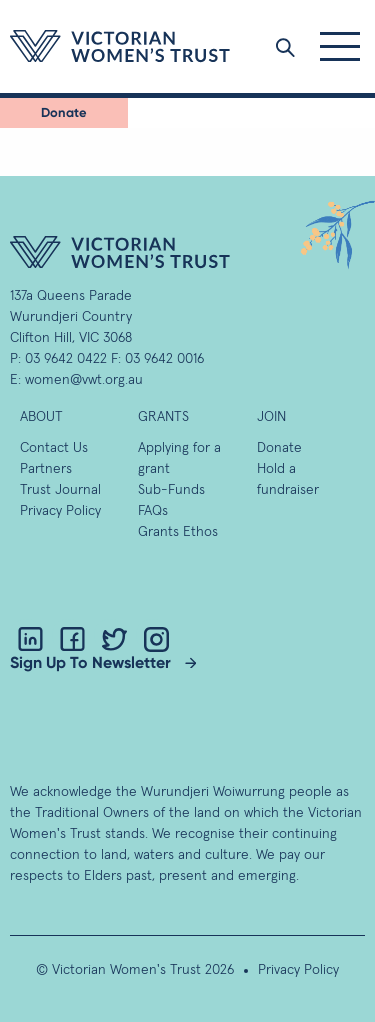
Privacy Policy (60, 511)
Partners (46, 469)
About (41, 417)
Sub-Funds (171, 490)
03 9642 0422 (66, 359)
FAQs (153, 511)
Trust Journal (60, 490)
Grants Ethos (178, 532)
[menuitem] (64, 113)
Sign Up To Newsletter (90, 662)
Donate (64, 112)
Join (271, 417)
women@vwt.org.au (84, 380)
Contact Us (54, 448)
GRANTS (163, 417)
